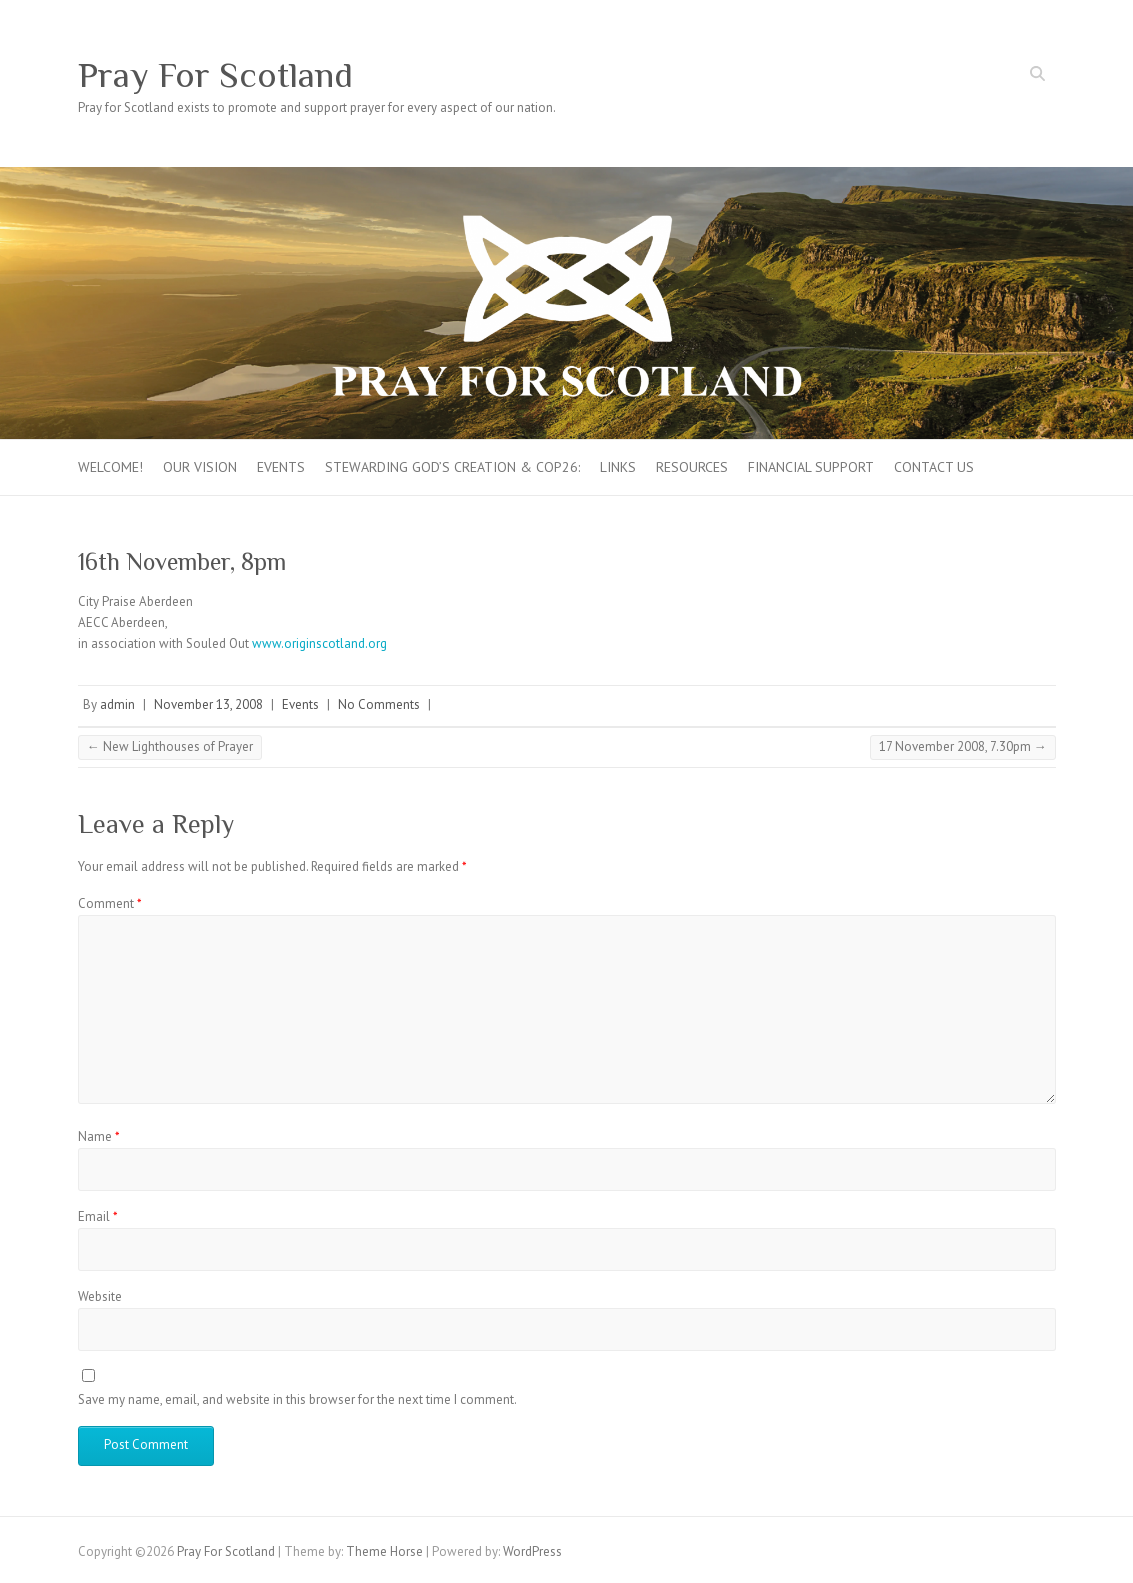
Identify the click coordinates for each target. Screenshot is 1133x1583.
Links (618, 467)
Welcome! (110, 467)
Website (100, 1296)
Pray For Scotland (215, 75)
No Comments (379, 704)
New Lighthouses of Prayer (170, 746)
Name (99, 1136)
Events (281, 467)
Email (98, 1216)
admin (117, 704)
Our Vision (200, 467)
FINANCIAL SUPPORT (811, 467)
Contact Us (934, 467)
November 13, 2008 (208, 704)
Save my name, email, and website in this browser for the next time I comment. (297, 1399)
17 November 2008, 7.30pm (963, 746)
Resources (692, 467)
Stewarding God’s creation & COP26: (452, 467)
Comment (110, 903)
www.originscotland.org (319, 643)
